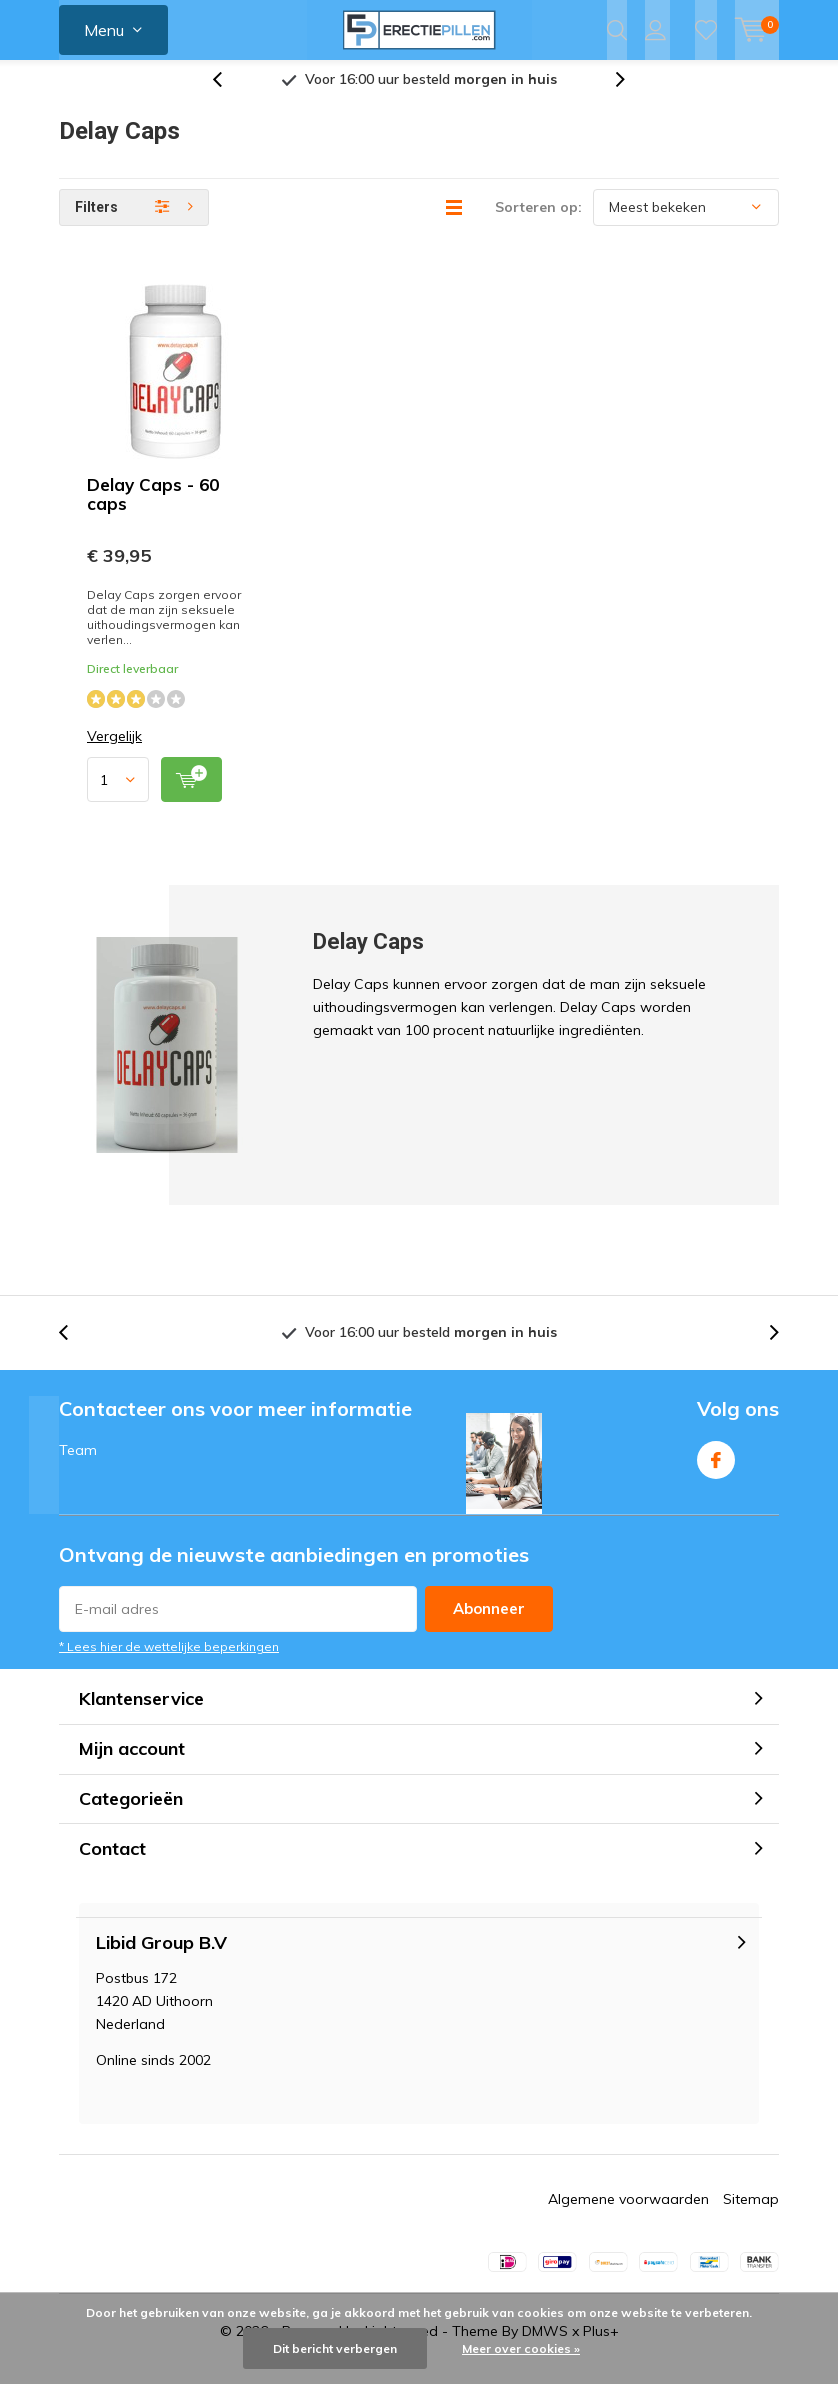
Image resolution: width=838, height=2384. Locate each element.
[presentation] (228, 94)
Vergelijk (114, 751)
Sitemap (751, 2214)
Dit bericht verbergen (335, 2348)
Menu (104, 30)
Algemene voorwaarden (628, 2214)
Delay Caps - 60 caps (153, 509)
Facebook (716, 1470)
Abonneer (489, 1623)
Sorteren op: (538, 222)
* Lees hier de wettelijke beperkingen (169, 1661)
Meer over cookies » (521, 2348)
